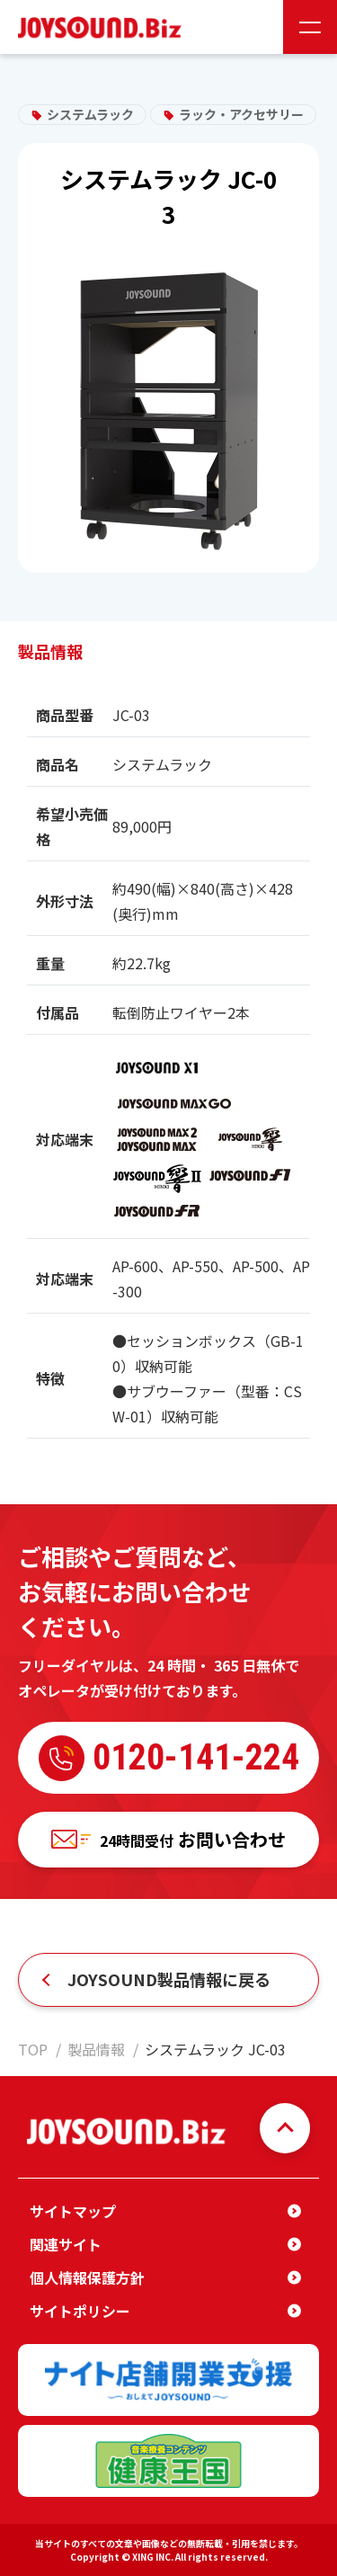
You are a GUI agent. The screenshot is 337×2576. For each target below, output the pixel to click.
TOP (33, 2049)
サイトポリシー (80, 2311)
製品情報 (96, 2049)
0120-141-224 (169, 1758)
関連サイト (66, 2244)
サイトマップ (73, 2211)
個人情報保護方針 (87, 2277)
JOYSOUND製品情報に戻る (168, 1979)
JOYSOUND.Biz (103, 27)
